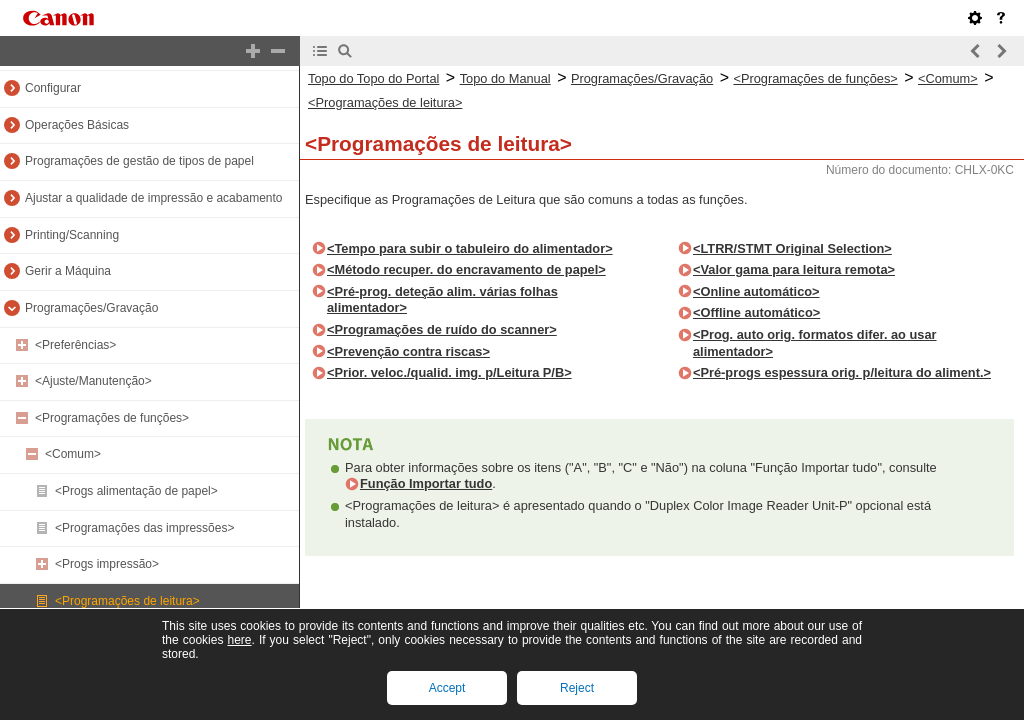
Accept (447, 688)
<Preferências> (75, 345)
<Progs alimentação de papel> (136, 491)
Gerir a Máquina (68, 271)
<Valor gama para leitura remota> (794, 269)
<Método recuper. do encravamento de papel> (466, 269)
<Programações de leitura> (127, 601)
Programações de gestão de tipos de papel (139, 161)
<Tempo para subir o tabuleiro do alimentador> (470, 248)
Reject (577, 688)
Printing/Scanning (72, 235)
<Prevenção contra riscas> (408, 351)
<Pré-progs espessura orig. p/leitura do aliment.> (842, 372)
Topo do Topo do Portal (373, 78)
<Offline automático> (756, 312)
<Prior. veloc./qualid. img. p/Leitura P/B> (449, 372)
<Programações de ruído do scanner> (442, 329)
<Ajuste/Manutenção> (93, 381)
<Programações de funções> (112, 418)
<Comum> (73, 454)
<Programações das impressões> (144, 528)
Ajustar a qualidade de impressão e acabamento (154, 198)
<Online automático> (756, 291)
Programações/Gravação (91, 308)
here (239, 640)
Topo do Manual (505, 78)
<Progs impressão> (107, 564)
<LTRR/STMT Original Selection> (792, 248)
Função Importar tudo (426, 483)
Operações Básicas (77, 125)
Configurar (53, 88)
